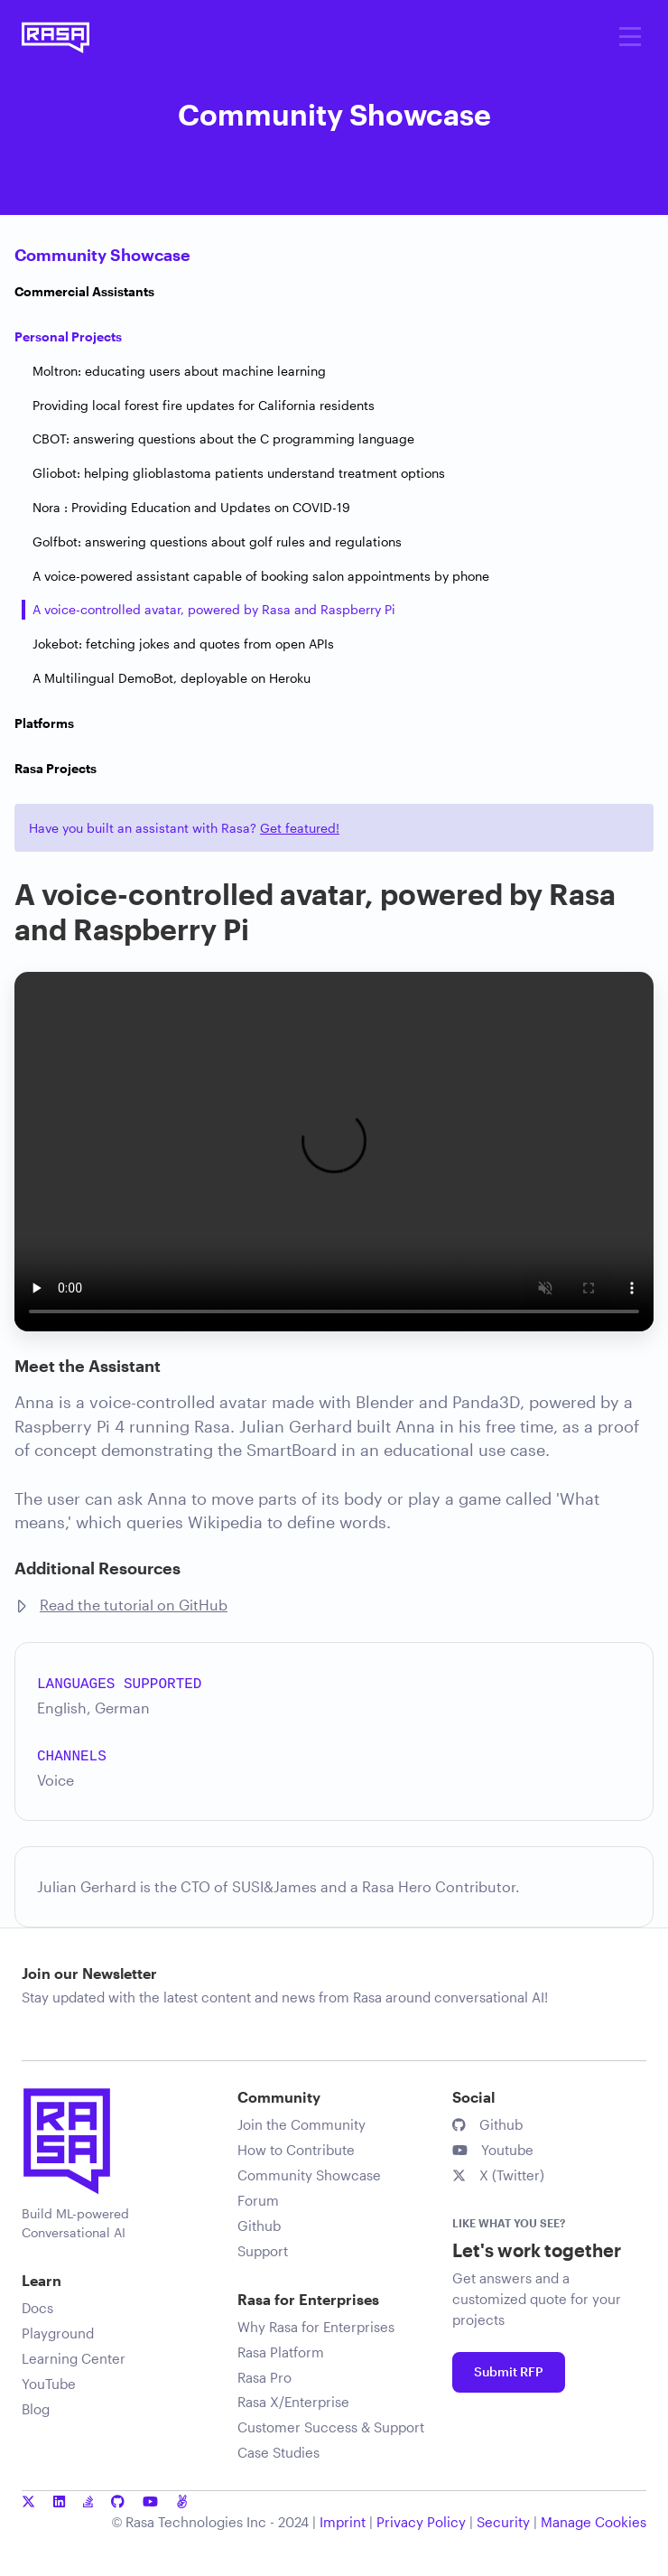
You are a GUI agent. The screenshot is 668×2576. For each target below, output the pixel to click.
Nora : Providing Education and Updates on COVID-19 (191, 507)
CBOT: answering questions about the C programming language (223, 438)
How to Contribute (296, 2150)
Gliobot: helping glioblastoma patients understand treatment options (238, 473)
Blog (36, 2409)
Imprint (343, 2522)
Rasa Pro (264, 2377)
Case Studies (278, 2452)
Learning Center (73, 2358)
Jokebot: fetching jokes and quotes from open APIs (183, 643)
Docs (37, 2308)
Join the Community (301, 2124)
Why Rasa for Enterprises (315, 2327)
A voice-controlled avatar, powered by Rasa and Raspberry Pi (213, 609)
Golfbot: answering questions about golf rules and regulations (217, 541)
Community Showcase (102, 255)
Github (259, 2225)
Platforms (44, 723)
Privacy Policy (421, 2522)
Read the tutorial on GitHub (133, 1604)
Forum (258, 2200)
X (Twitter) (498, 2175)
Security (503, 2522)
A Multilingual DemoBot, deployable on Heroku (171, 678)
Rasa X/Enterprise (293, 2402)
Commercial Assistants (84, 291)
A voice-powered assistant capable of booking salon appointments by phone (260, 575)
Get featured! (299, 827)
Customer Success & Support (330, 2427)
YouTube (49, 2383)
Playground (58, 2333)
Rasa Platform (280, 2352)
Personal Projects (68, 336)
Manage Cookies (593, 2522)
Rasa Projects (55, 768)
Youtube (492, 2150)
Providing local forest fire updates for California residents (203, 405)
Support (262, 2251)
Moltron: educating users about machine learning (179, 370)
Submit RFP (508, 2371)
